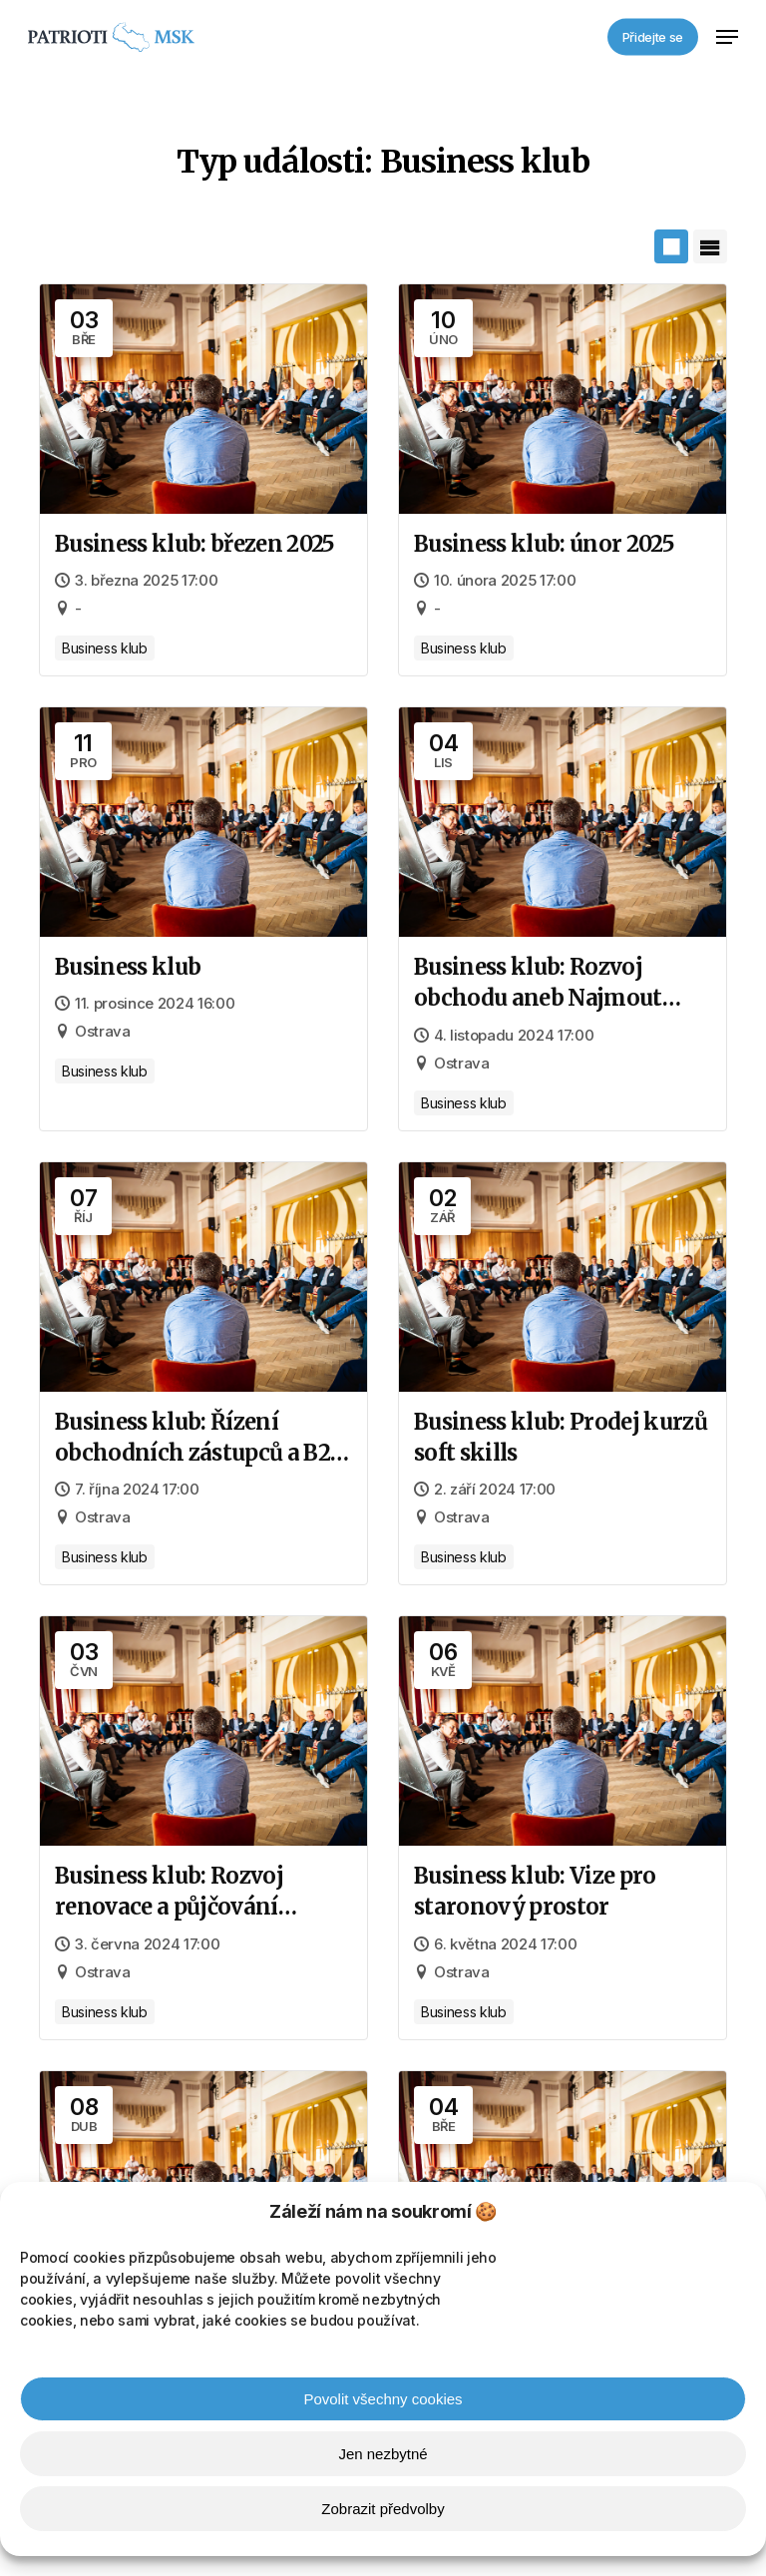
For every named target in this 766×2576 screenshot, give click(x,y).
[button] (727, 37)
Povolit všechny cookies (382, 2398)
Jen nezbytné (382, 2453)
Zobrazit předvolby (382, 2508)
